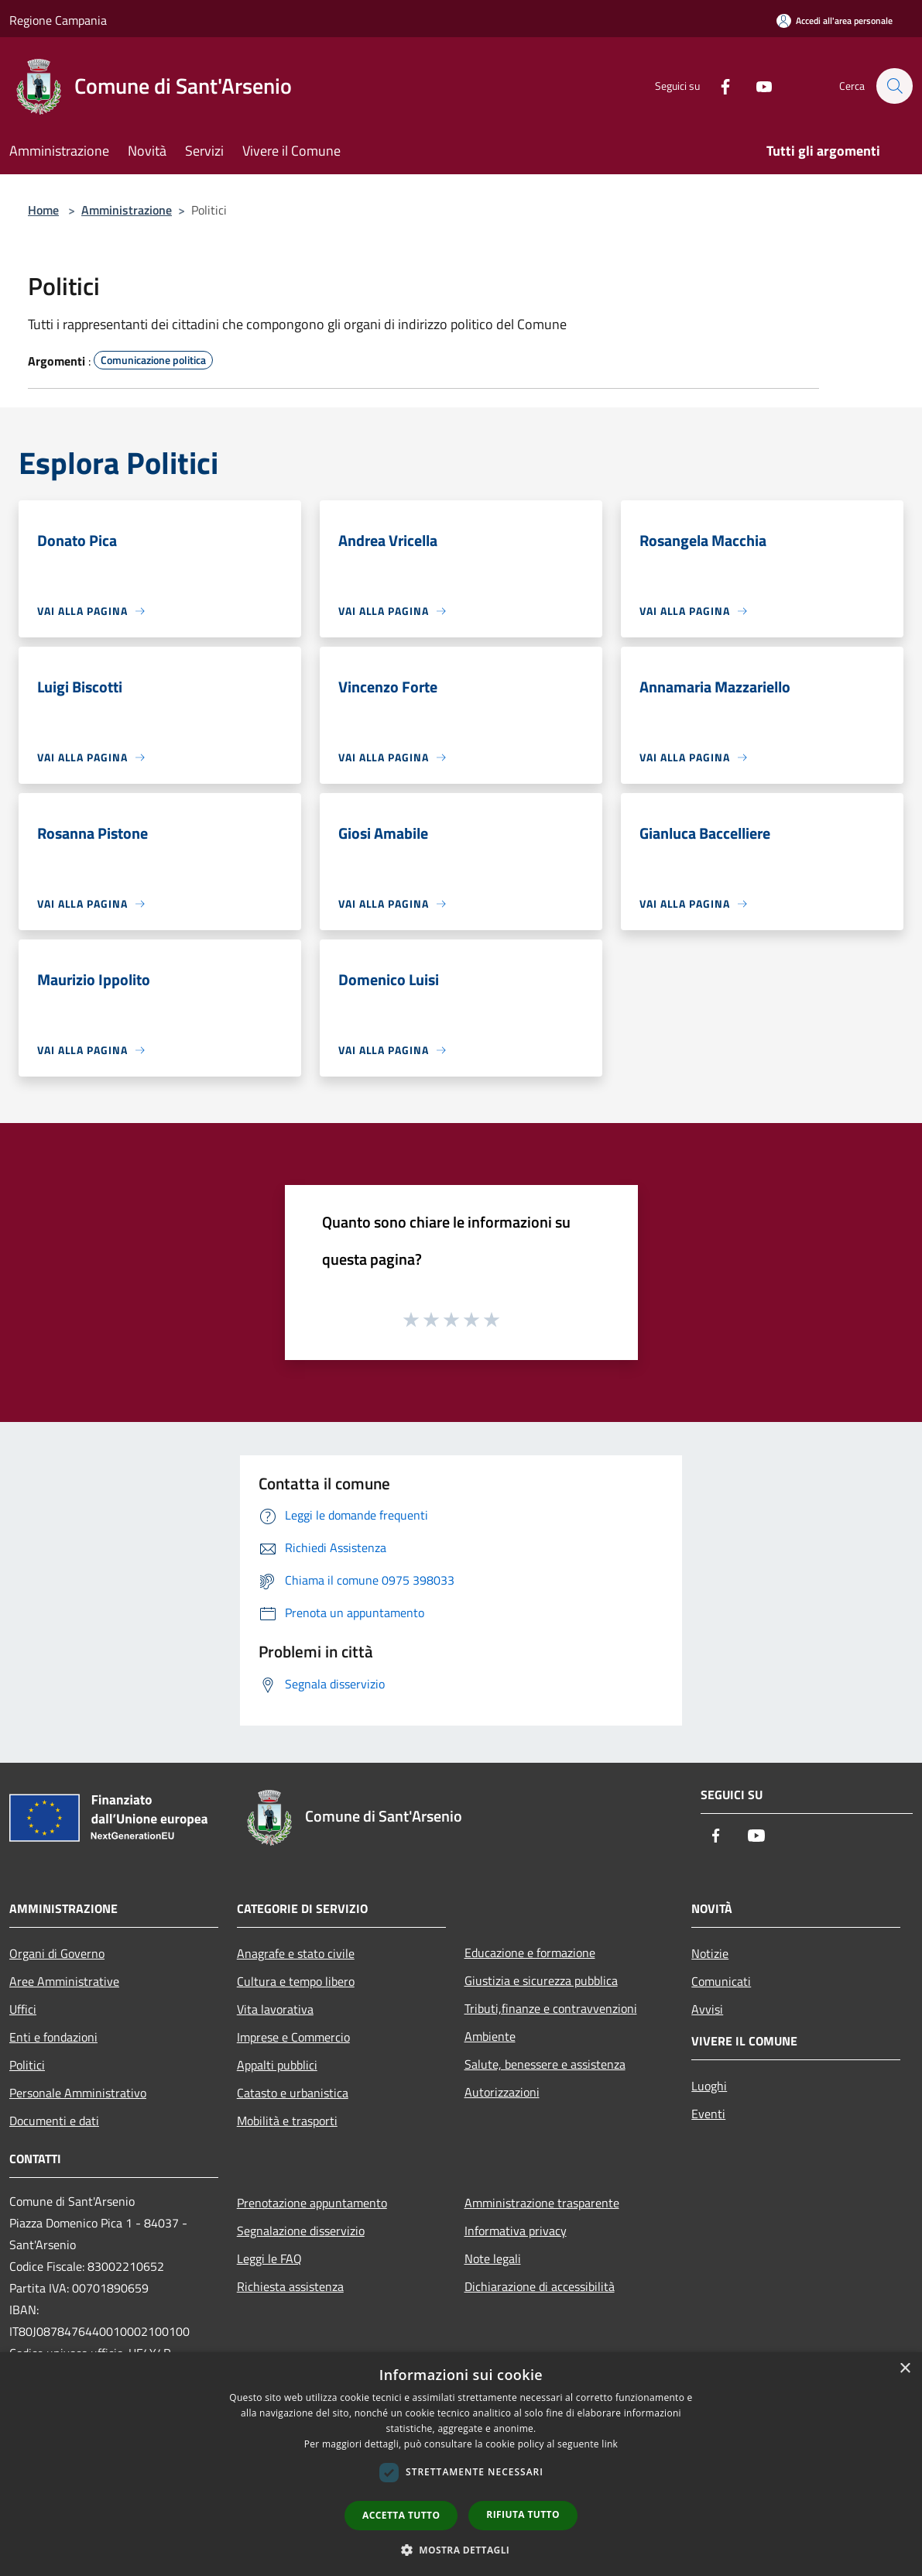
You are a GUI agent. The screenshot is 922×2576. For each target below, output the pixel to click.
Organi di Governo (57, 1953)
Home (43, 210)
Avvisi (707, 2009)
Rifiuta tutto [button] (523, 2514)
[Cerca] (894, 86)
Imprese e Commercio (293, 2037)
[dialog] (461, 2464)
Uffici (22, 2009)
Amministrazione (126, 210)
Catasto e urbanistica (292, 2092)
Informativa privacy (515, 2230)
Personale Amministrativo (77, 2092)
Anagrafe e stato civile (296, 1953)
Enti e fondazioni (53, 2037)
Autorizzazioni (502, 2092)
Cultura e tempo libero (296, 1981)
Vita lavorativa (275, 2009)
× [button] (904, 2369)
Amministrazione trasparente (541, 2202)
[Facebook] (717, 85)
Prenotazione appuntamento (312, 2202)
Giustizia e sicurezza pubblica (541, 1980)
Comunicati (721, 1981)
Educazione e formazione (529, 1952)
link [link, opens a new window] (610, 2444)
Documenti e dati (54, 2120)
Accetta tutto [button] (401, 2515)
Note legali (492, 2258)
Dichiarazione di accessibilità (539, 2286)
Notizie (709, 1953)
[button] (461, 2549)
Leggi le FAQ (269, 2258)
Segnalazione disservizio (301, 2230)
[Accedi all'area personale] (834, 20)
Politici (27, 2065)
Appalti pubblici (277, 2065)
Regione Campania (58, 20)
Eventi (708, 2113)
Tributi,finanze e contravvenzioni (550, 2008)
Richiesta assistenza (290, 2286)
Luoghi (709, 2085)
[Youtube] (756, 85)
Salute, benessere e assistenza (545, 2064)
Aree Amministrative (64, 1981)
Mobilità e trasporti (287, 2120)
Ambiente (490, 2036)
